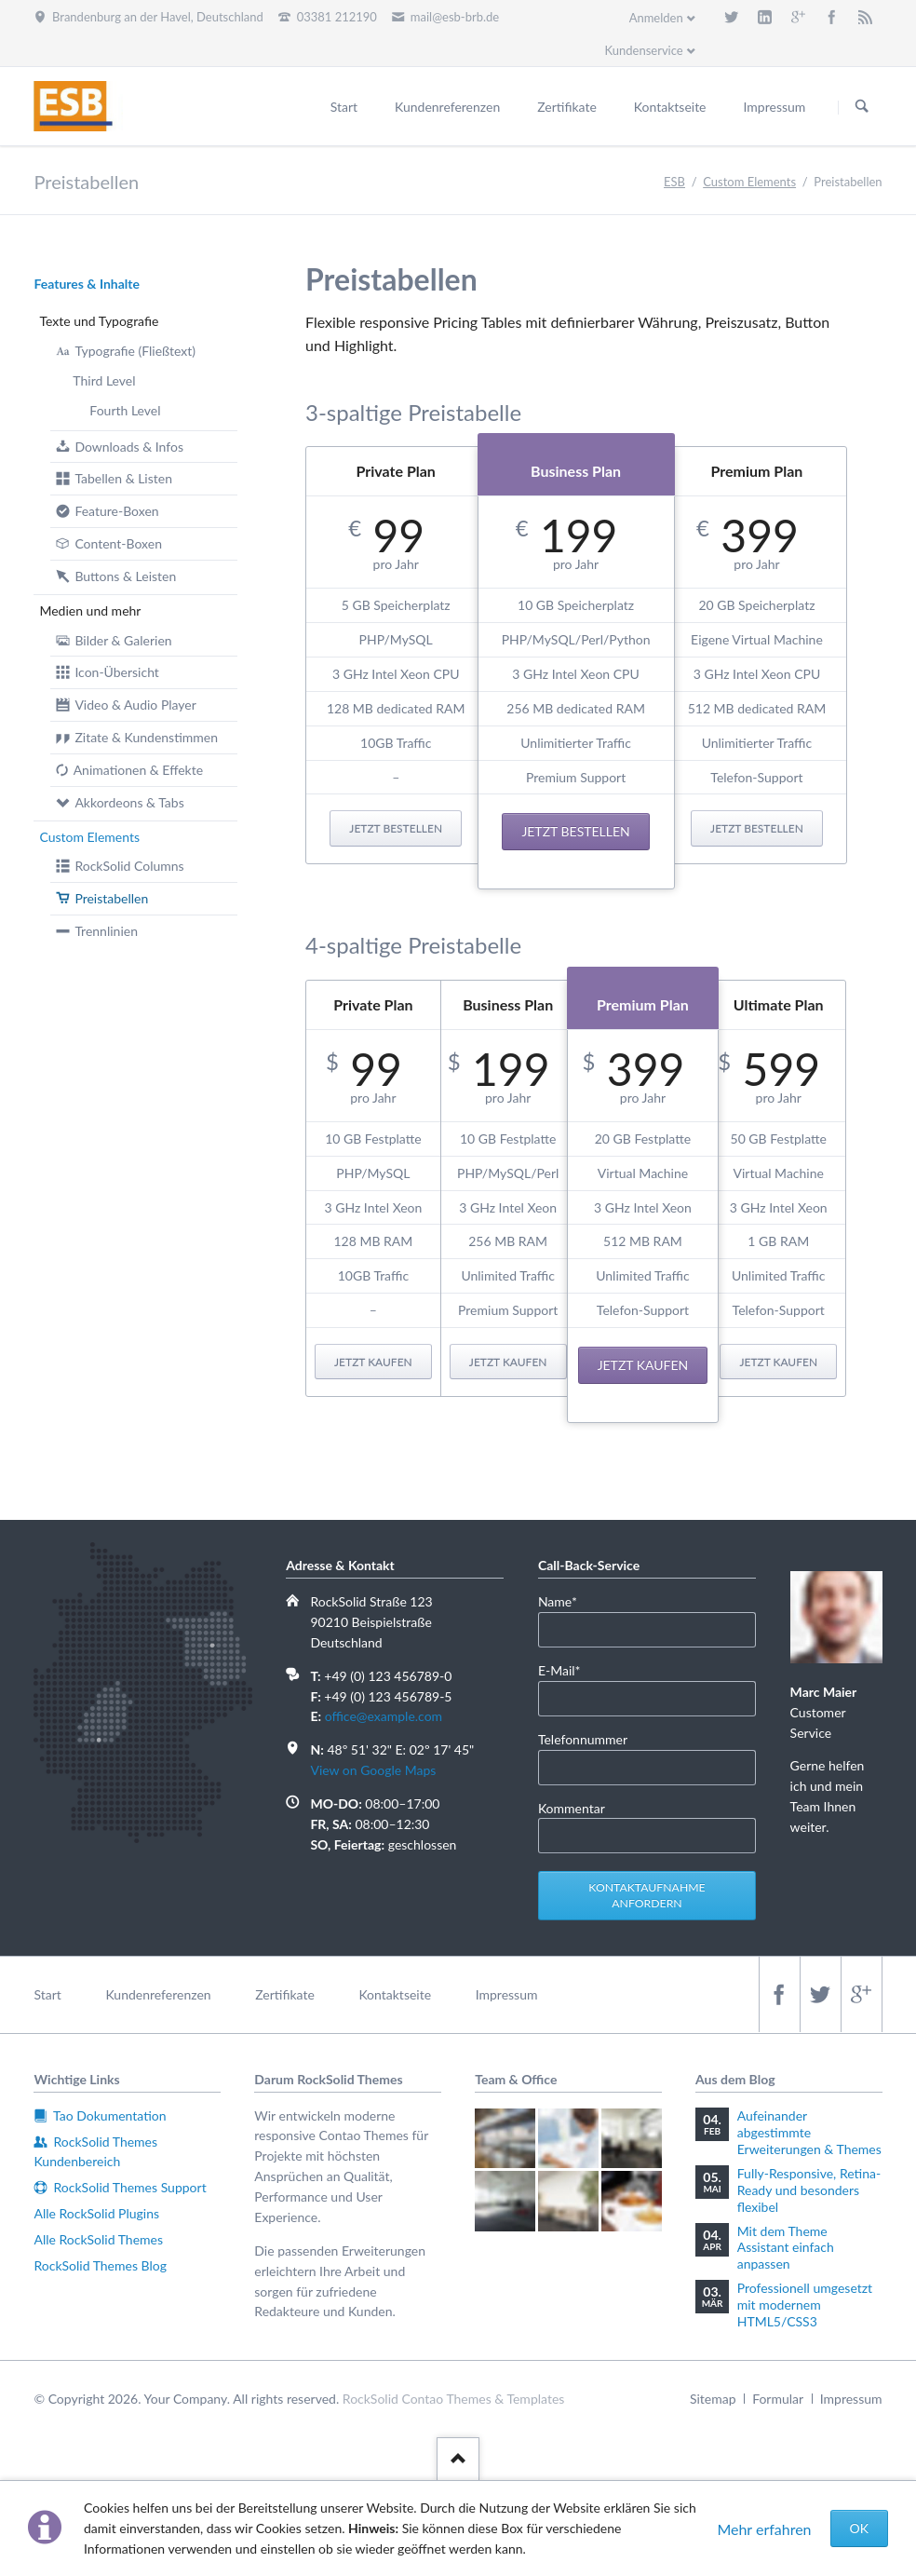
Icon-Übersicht (116, 672)
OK (859, 2528)
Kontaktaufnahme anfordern (646, 1895)
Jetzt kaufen (373, 1362)
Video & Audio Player (134, 704)
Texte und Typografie (98, 321)
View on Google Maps (373, 1770)
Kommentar (571, 1808)
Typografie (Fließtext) (134, 351)
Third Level (104, 380)
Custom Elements (89, 837)
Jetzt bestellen (395, 828)
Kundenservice (643, 50)
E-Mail (566, 1669)
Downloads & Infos (128, 446)
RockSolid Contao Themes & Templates (454, 2399)
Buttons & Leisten (125, 576)
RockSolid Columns (128, 866)
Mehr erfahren (764, 2529)
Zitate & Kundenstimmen (146, 737)
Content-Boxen (118, 543)
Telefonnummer (582, 1739)
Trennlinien (106, 931)
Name (566, 1600)
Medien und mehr (90, 610)
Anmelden (656, 17)
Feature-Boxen (116, 511)
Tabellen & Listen (123, 478)
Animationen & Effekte (138, 770)
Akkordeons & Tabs (128, 802)
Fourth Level (124, 410)
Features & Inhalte (87, 283)
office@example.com (383, 1716)
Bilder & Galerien (122, 640)
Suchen (862, 107)
